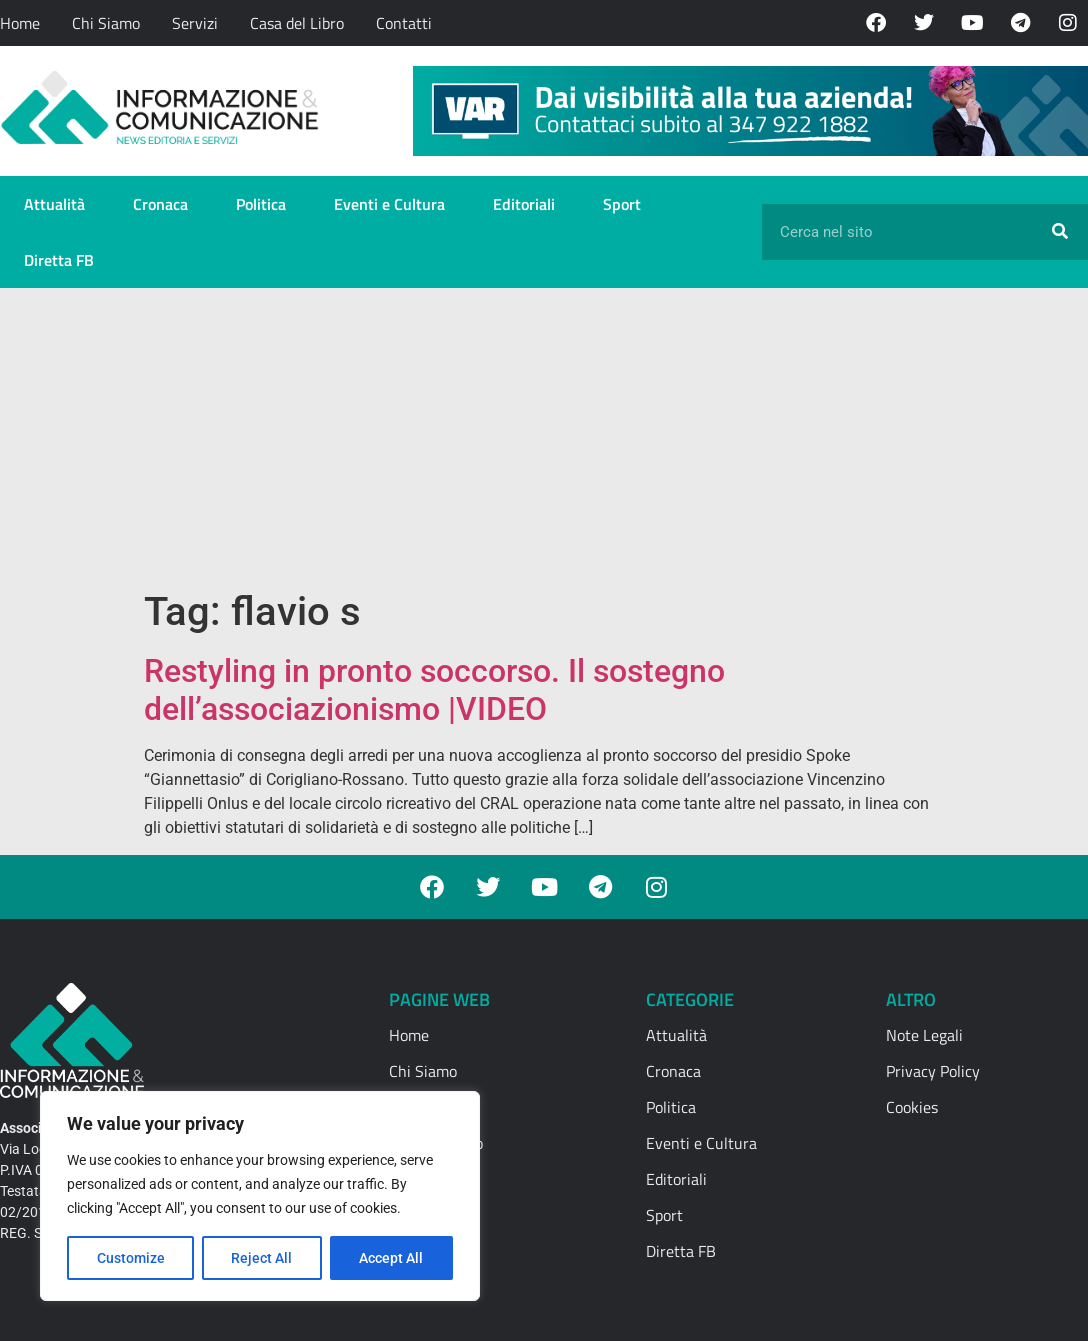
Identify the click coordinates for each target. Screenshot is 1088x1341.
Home (20, 23)
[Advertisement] (544, 438)
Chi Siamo (106, 23)
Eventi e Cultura (389, 204)
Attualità (54, 204)
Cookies (912, 1107)
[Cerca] (1060, 232)
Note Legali (924, 1035)
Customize (131, 1258)
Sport (622, 204)
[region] (260, 1196)
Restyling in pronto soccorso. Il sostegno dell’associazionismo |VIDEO (434, 690)
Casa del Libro (297, 23)
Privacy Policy (933, 1071)
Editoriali (524, 204)
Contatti (404, 23)
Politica (261, 204)
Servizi (195, 23)
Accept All (392, 1258)
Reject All (262, 1258)
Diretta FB (59, 260)
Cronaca (160, 204)
